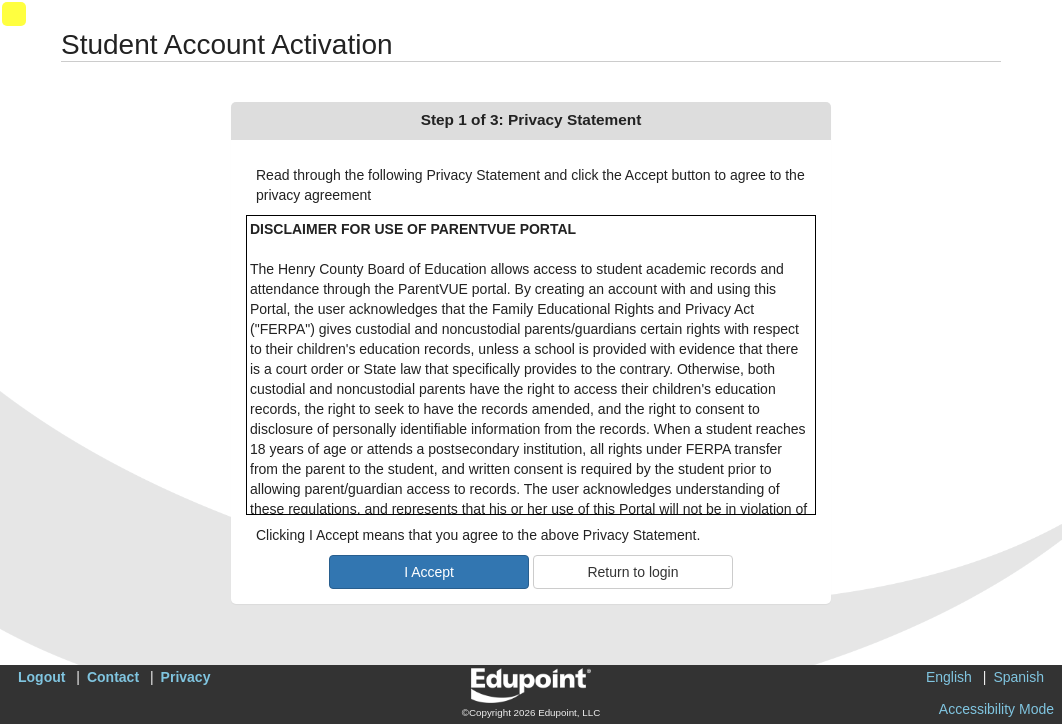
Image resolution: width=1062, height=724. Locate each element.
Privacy (186, 677)
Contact (113, 677)
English (949, 677)
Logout (41, 677)
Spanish (1018, 677)
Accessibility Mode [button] (996, 709)
